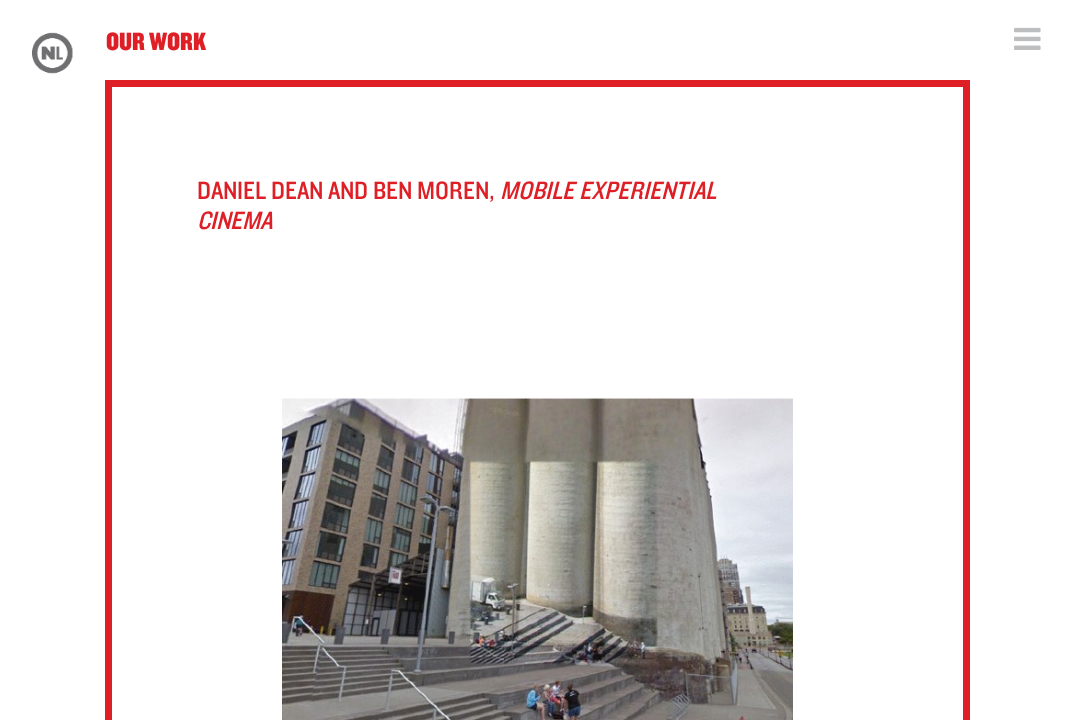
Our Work (156, 40)
